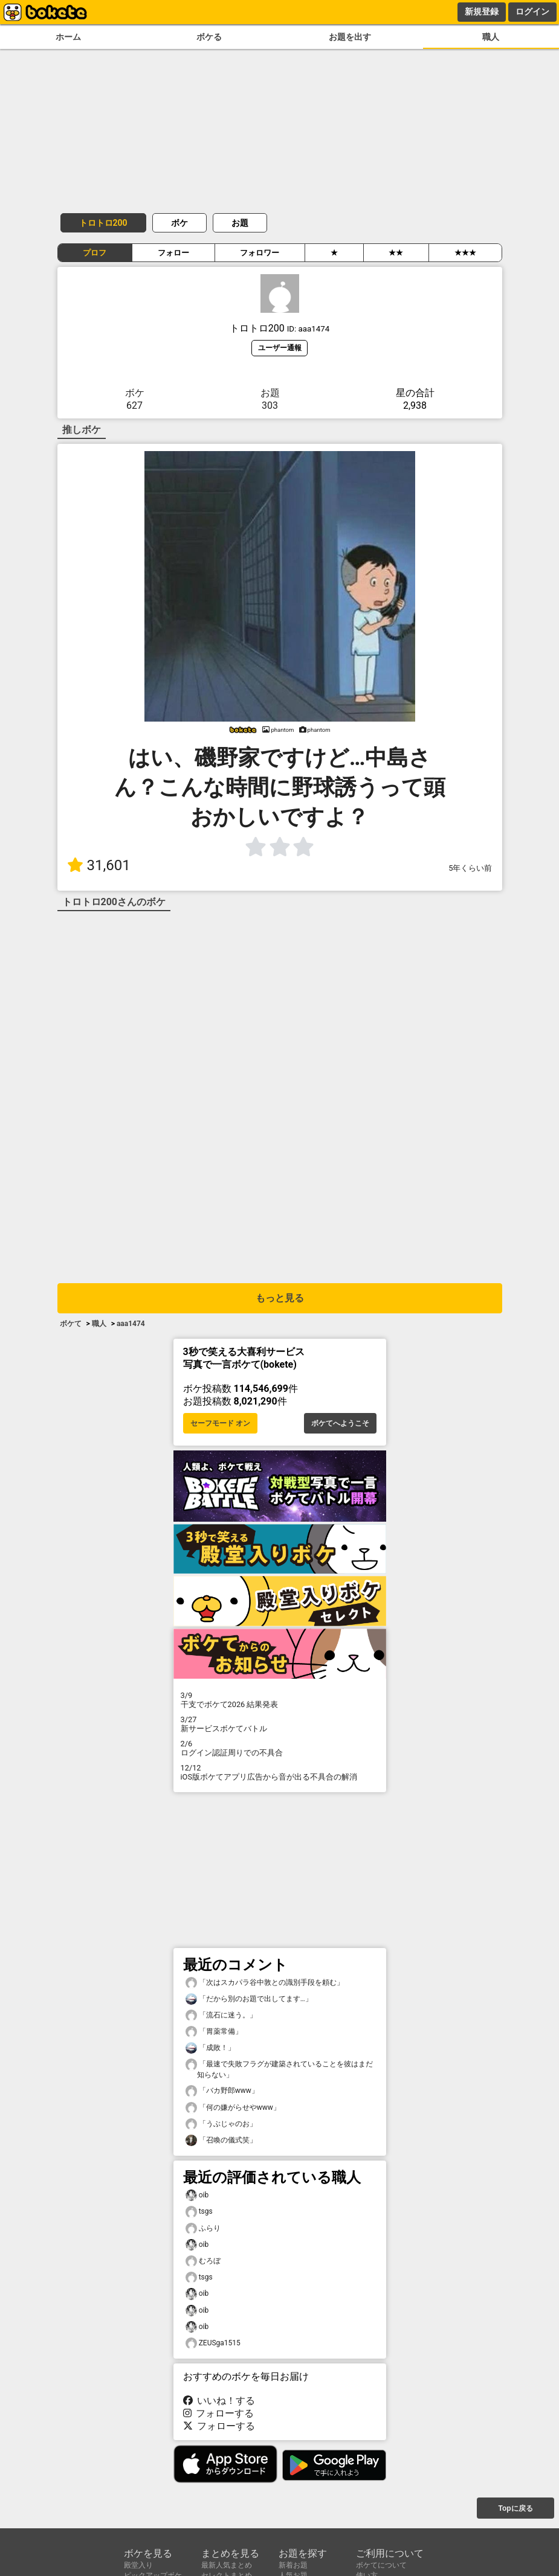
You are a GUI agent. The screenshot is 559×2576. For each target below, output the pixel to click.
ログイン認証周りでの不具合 (280, 1748)
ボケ (179, 223)
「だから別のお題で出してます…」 (249, 1999)
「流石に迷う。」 (221, 2015)
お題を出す (350, 37)
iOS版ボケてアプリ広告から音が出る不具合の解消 (280, 1772)
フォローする (218, 2413)
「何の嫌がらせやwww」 (233, 2107)
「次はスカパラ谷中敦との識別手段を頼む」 (265, 1982)
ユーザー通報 (280, 347)
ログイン (532, 11)
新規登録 (482, 11)
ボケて (71, 1323)
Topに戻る (515, 2508)
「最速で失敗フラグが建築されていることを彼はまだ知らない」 (279, 2069)
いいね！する (219, 2400)
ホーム (68, 37)
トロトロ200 (103, 223)
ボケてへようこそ (340, 1423)
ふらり (203, 2228)
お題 (239, 223)
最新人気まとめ (226, 2565)
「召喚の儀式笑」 (221, 2140)
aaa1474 (131, 1323)
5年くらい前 (470, 868)
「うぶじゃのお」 (221, 2124)
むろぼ (203, 2261)
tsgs (199, 2211)
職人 (490, 37)
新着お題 (293, 2565)
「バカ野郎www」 (222, 2091)
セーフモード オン (220, 1423)
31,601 (99, 865)
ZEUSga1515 (213, 2343)
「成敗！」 (210, 2048)
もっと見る (280, 1298)
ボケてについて (381, 2565)
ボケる (209, 37)
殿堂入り (138, 2565)
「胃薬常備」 (214, 2031)
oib (197, 2195)
